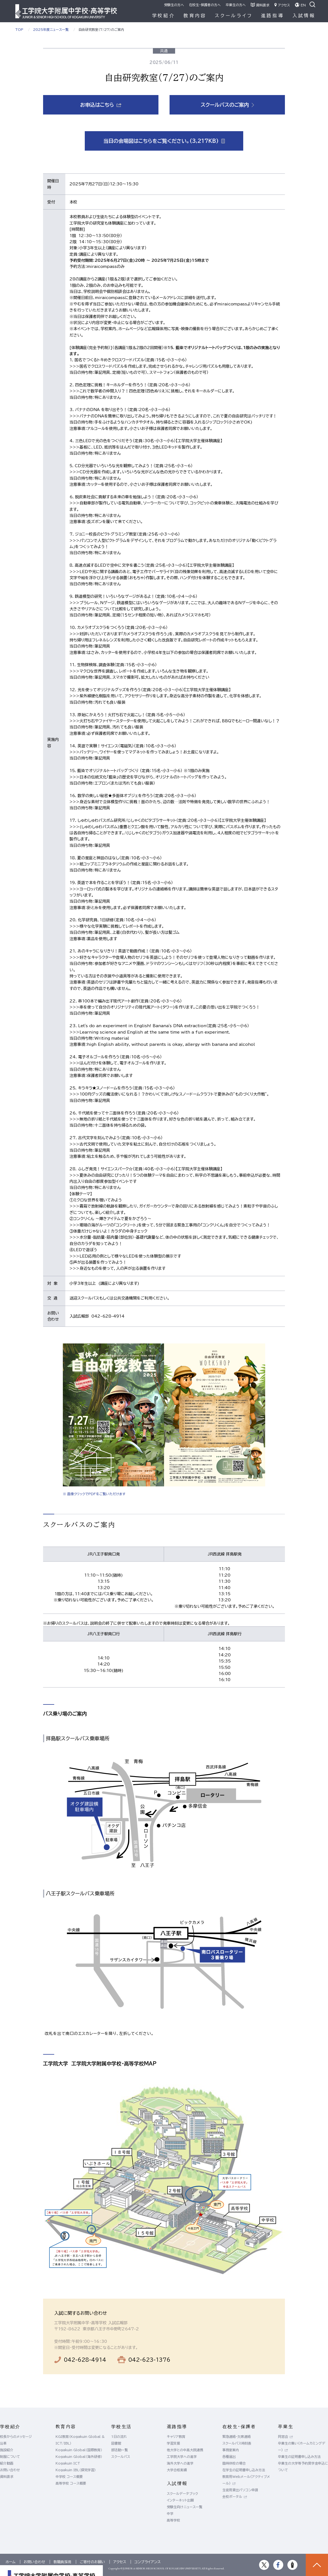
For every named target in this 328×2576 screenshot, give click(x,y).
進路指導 (272, 15)
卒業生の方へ (236, 4)
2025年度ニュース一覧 (51, 29)
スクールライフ (234, 15)
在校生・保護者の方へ (205, 4)
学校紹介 (163, 15)
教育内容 (195, 15)
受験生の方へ (174, 4)
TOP (19, 29)
